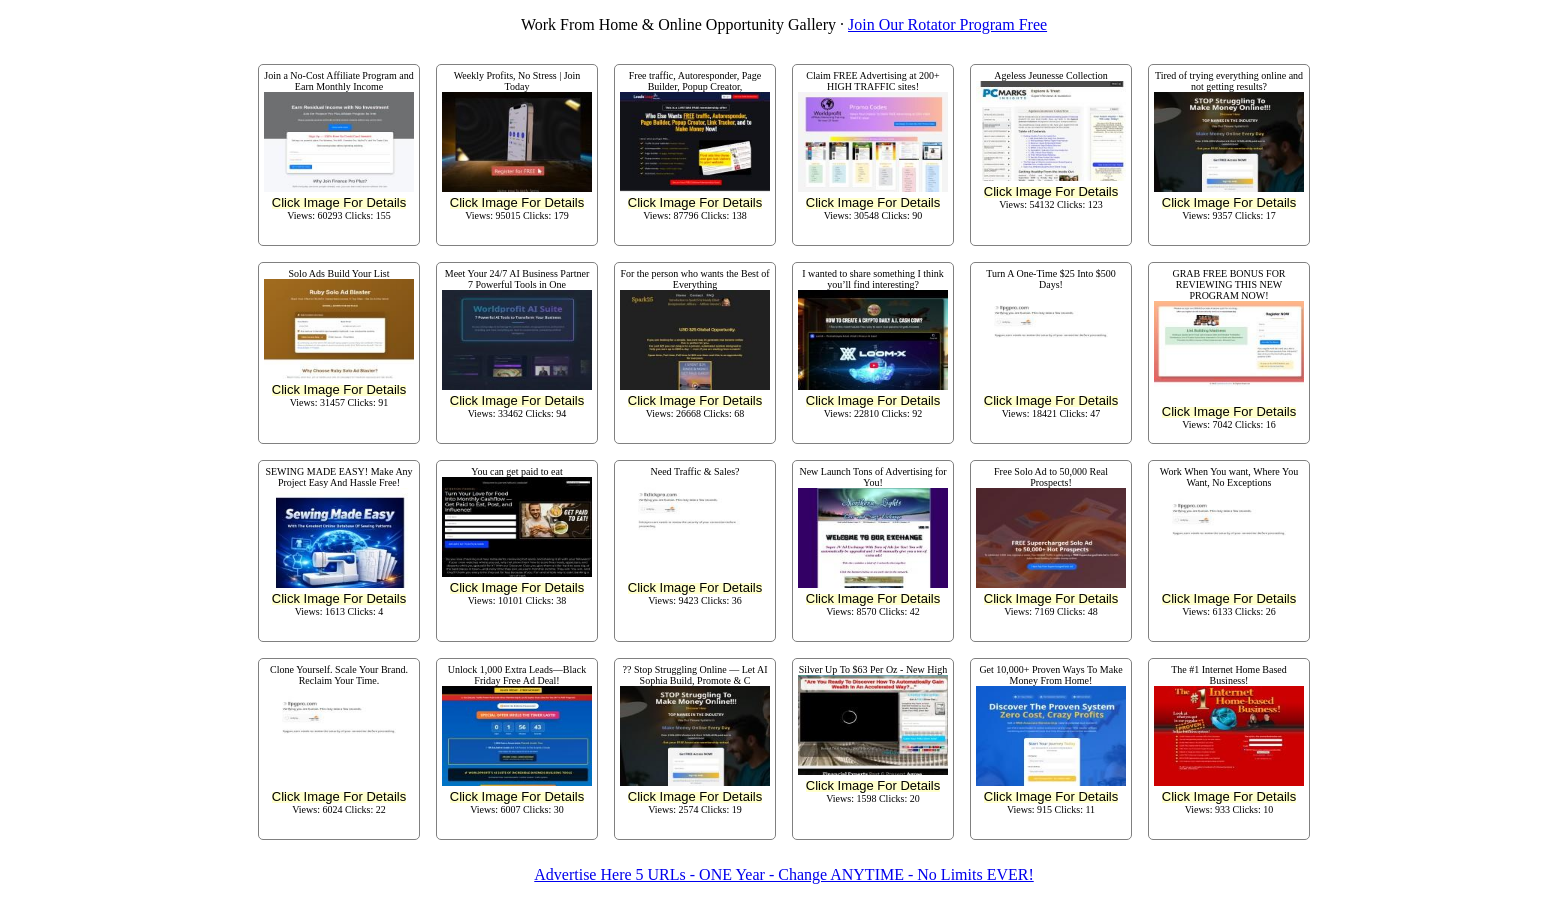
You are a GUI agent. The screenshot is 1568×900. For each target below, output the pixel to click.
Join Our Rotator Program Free (947, 24)
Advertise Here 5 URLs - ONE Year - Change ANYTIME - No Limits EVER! (783, 874)
